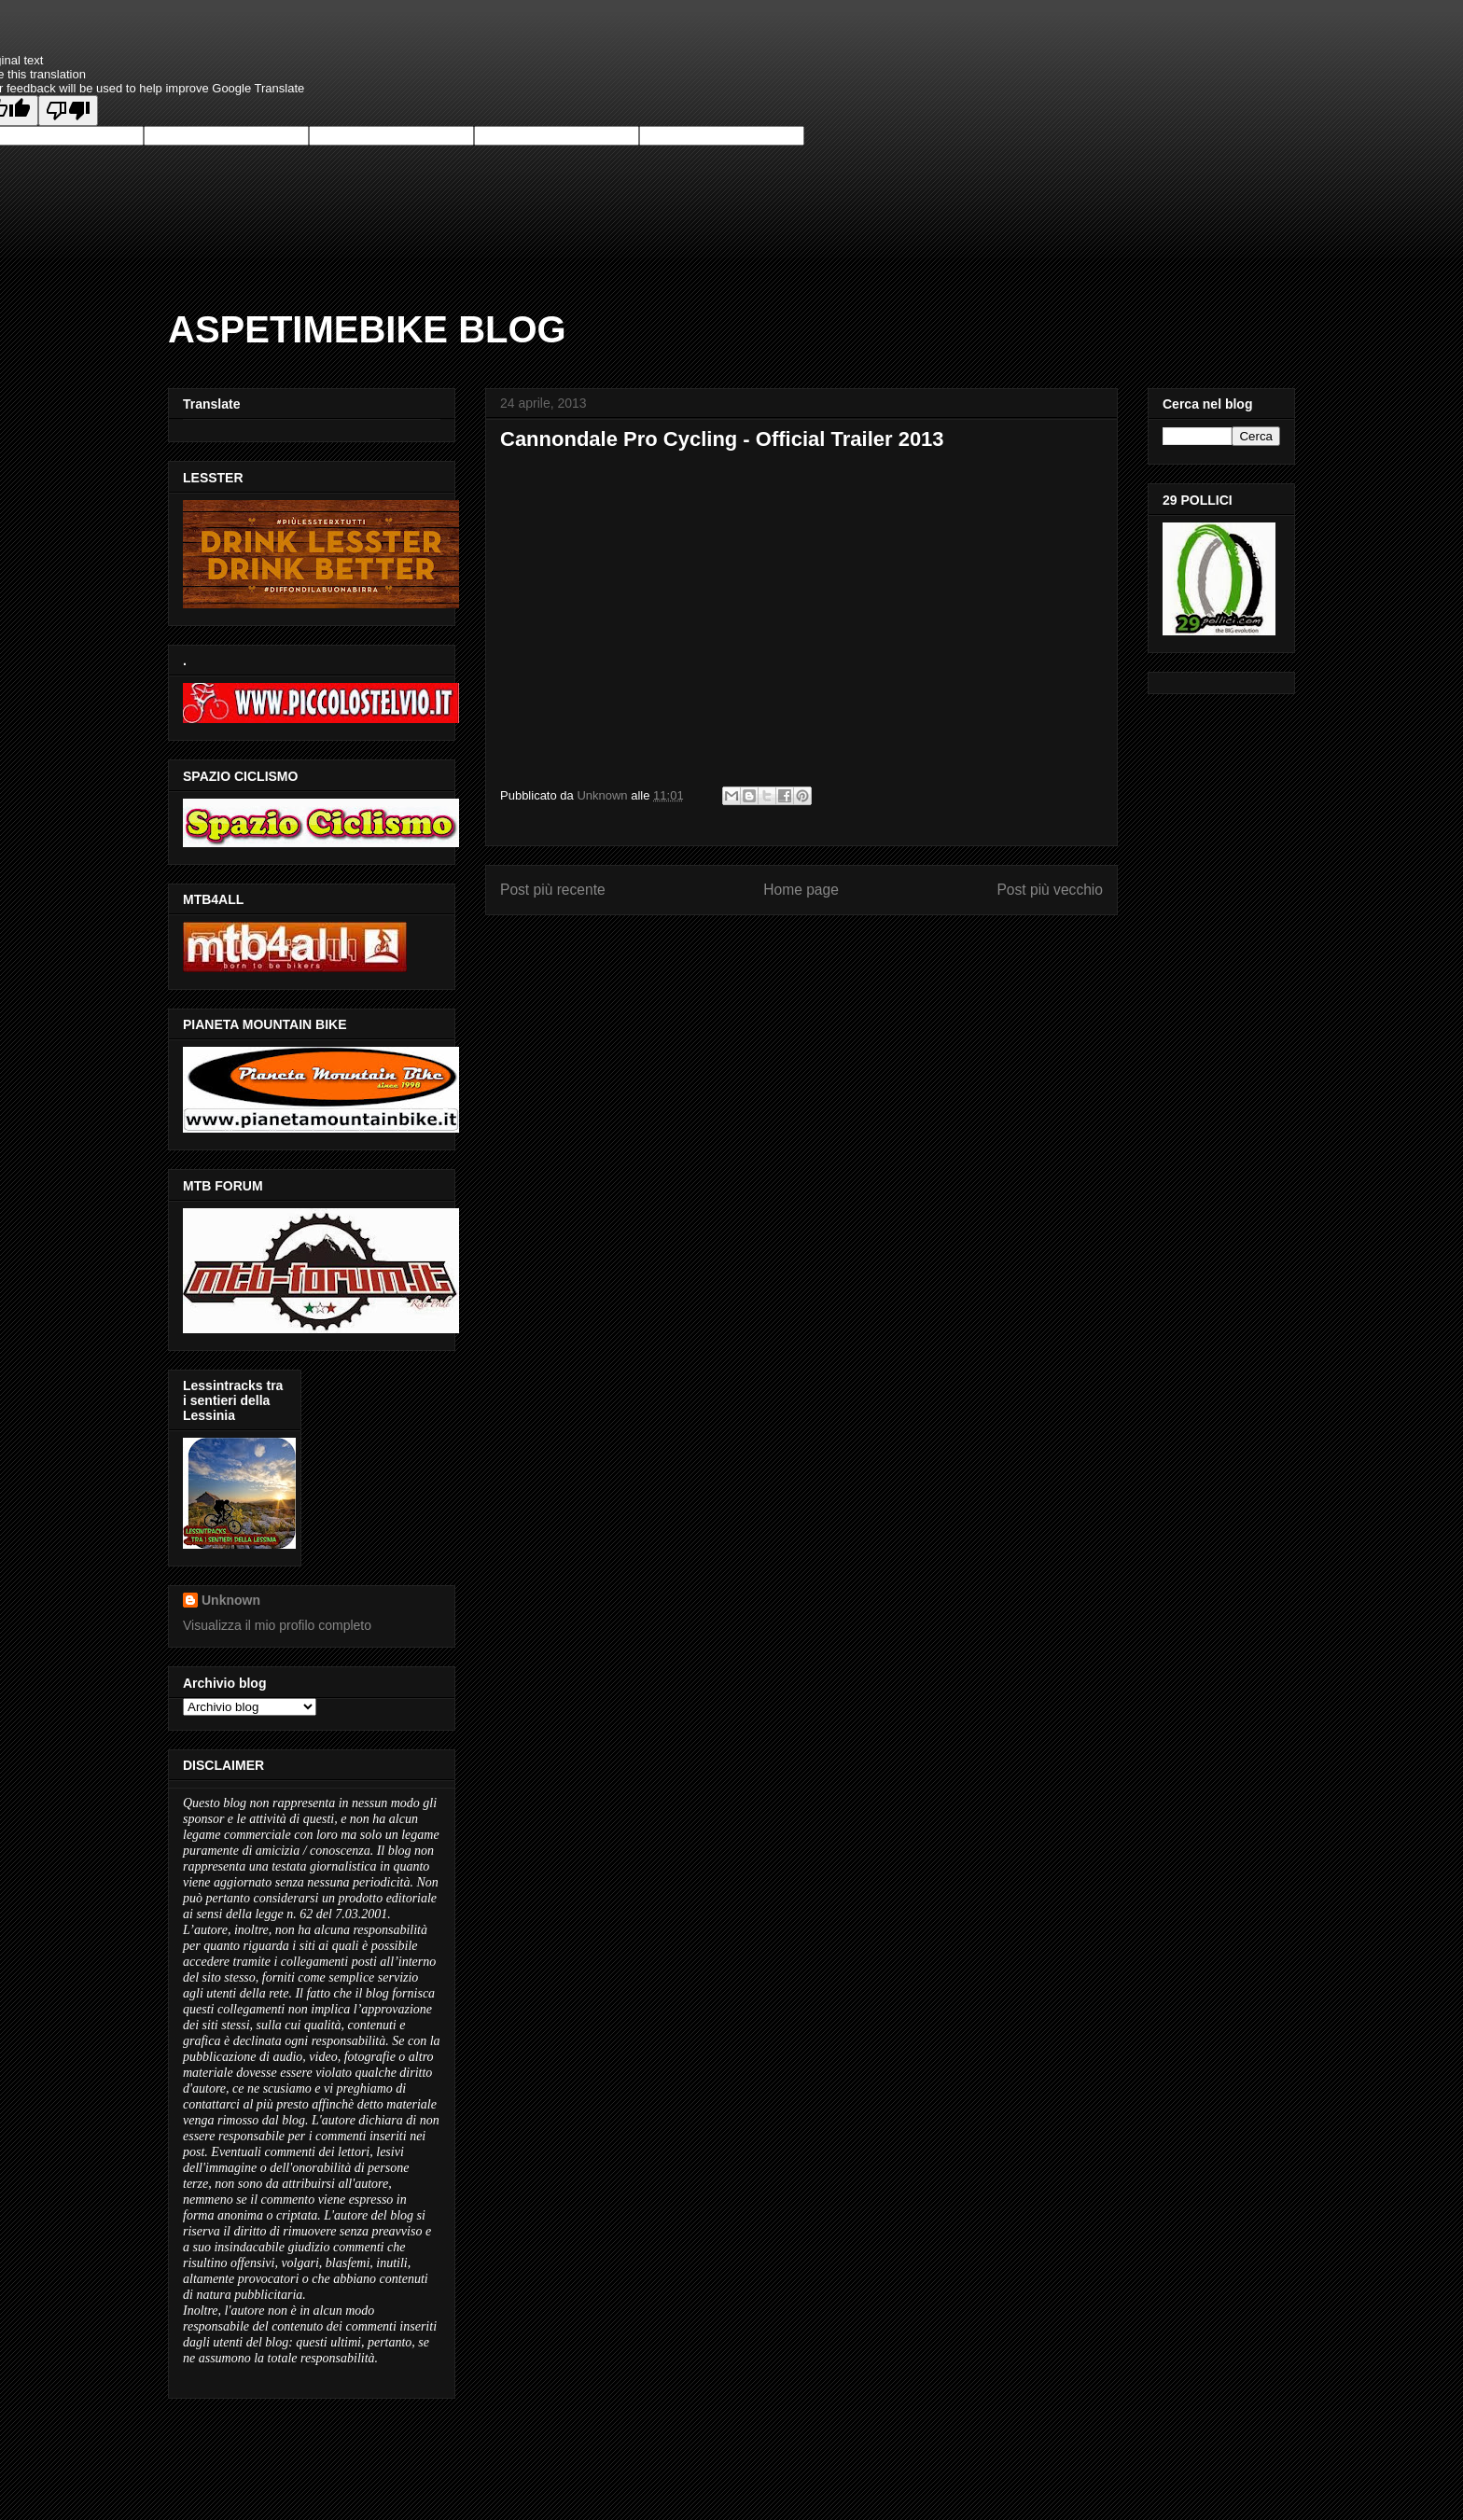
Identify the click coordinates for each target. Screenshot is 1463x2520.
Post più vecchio (1049, 890)
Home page (801, 890)
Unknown (231, 1600)
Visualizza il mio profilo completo (277, 1625)
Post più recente (553, 890)
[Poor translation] (68, 110)
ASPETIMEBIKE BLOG (367, 329)
